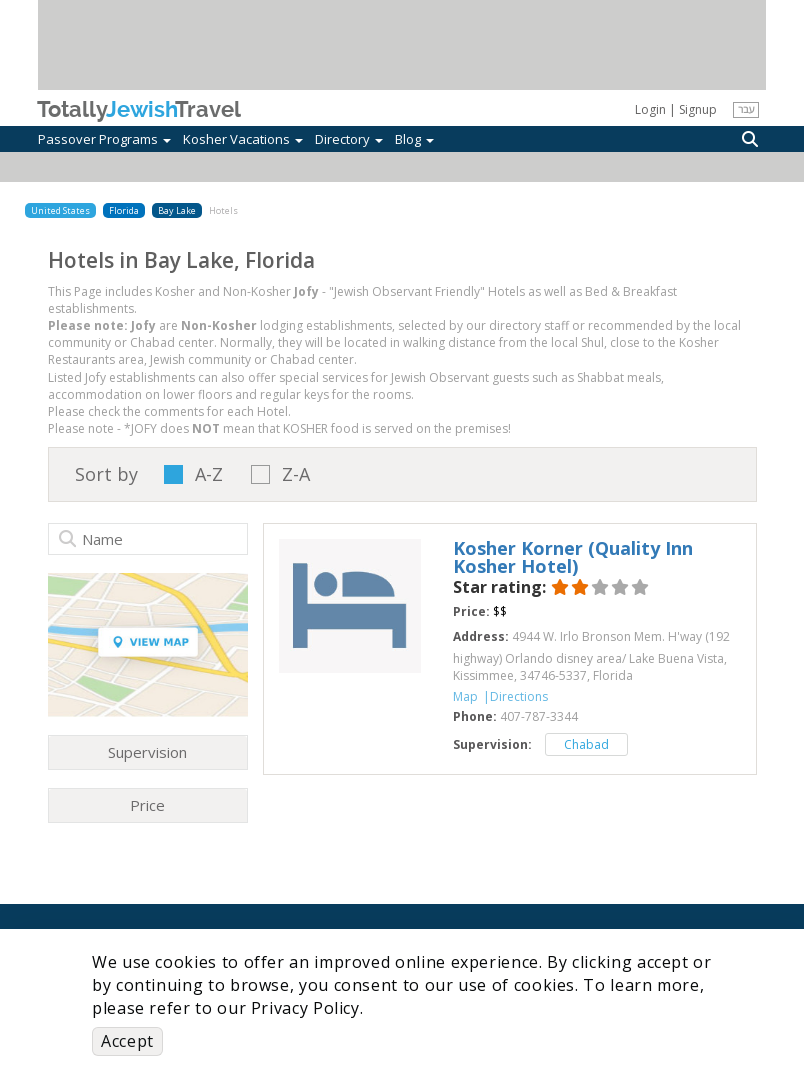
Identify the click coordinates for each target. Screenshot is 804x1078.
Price (147, 805)
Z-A (296, 474)
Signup (698, 109)
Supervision (147, 752)
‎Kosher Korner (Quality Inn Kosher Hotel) (573, 557)
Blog (414, 139)
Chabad (586, 744)
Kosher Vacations (243, 139)
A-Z (209, 474)
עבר (746, 109)
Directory (349, 139)
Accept (127, 1041)
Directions (519, 696)
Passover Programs (104, 139)
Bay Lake (177, 210)
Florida (124, 210)
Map (465, 696)
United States (60, 210)
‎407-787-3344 (539, 716)
